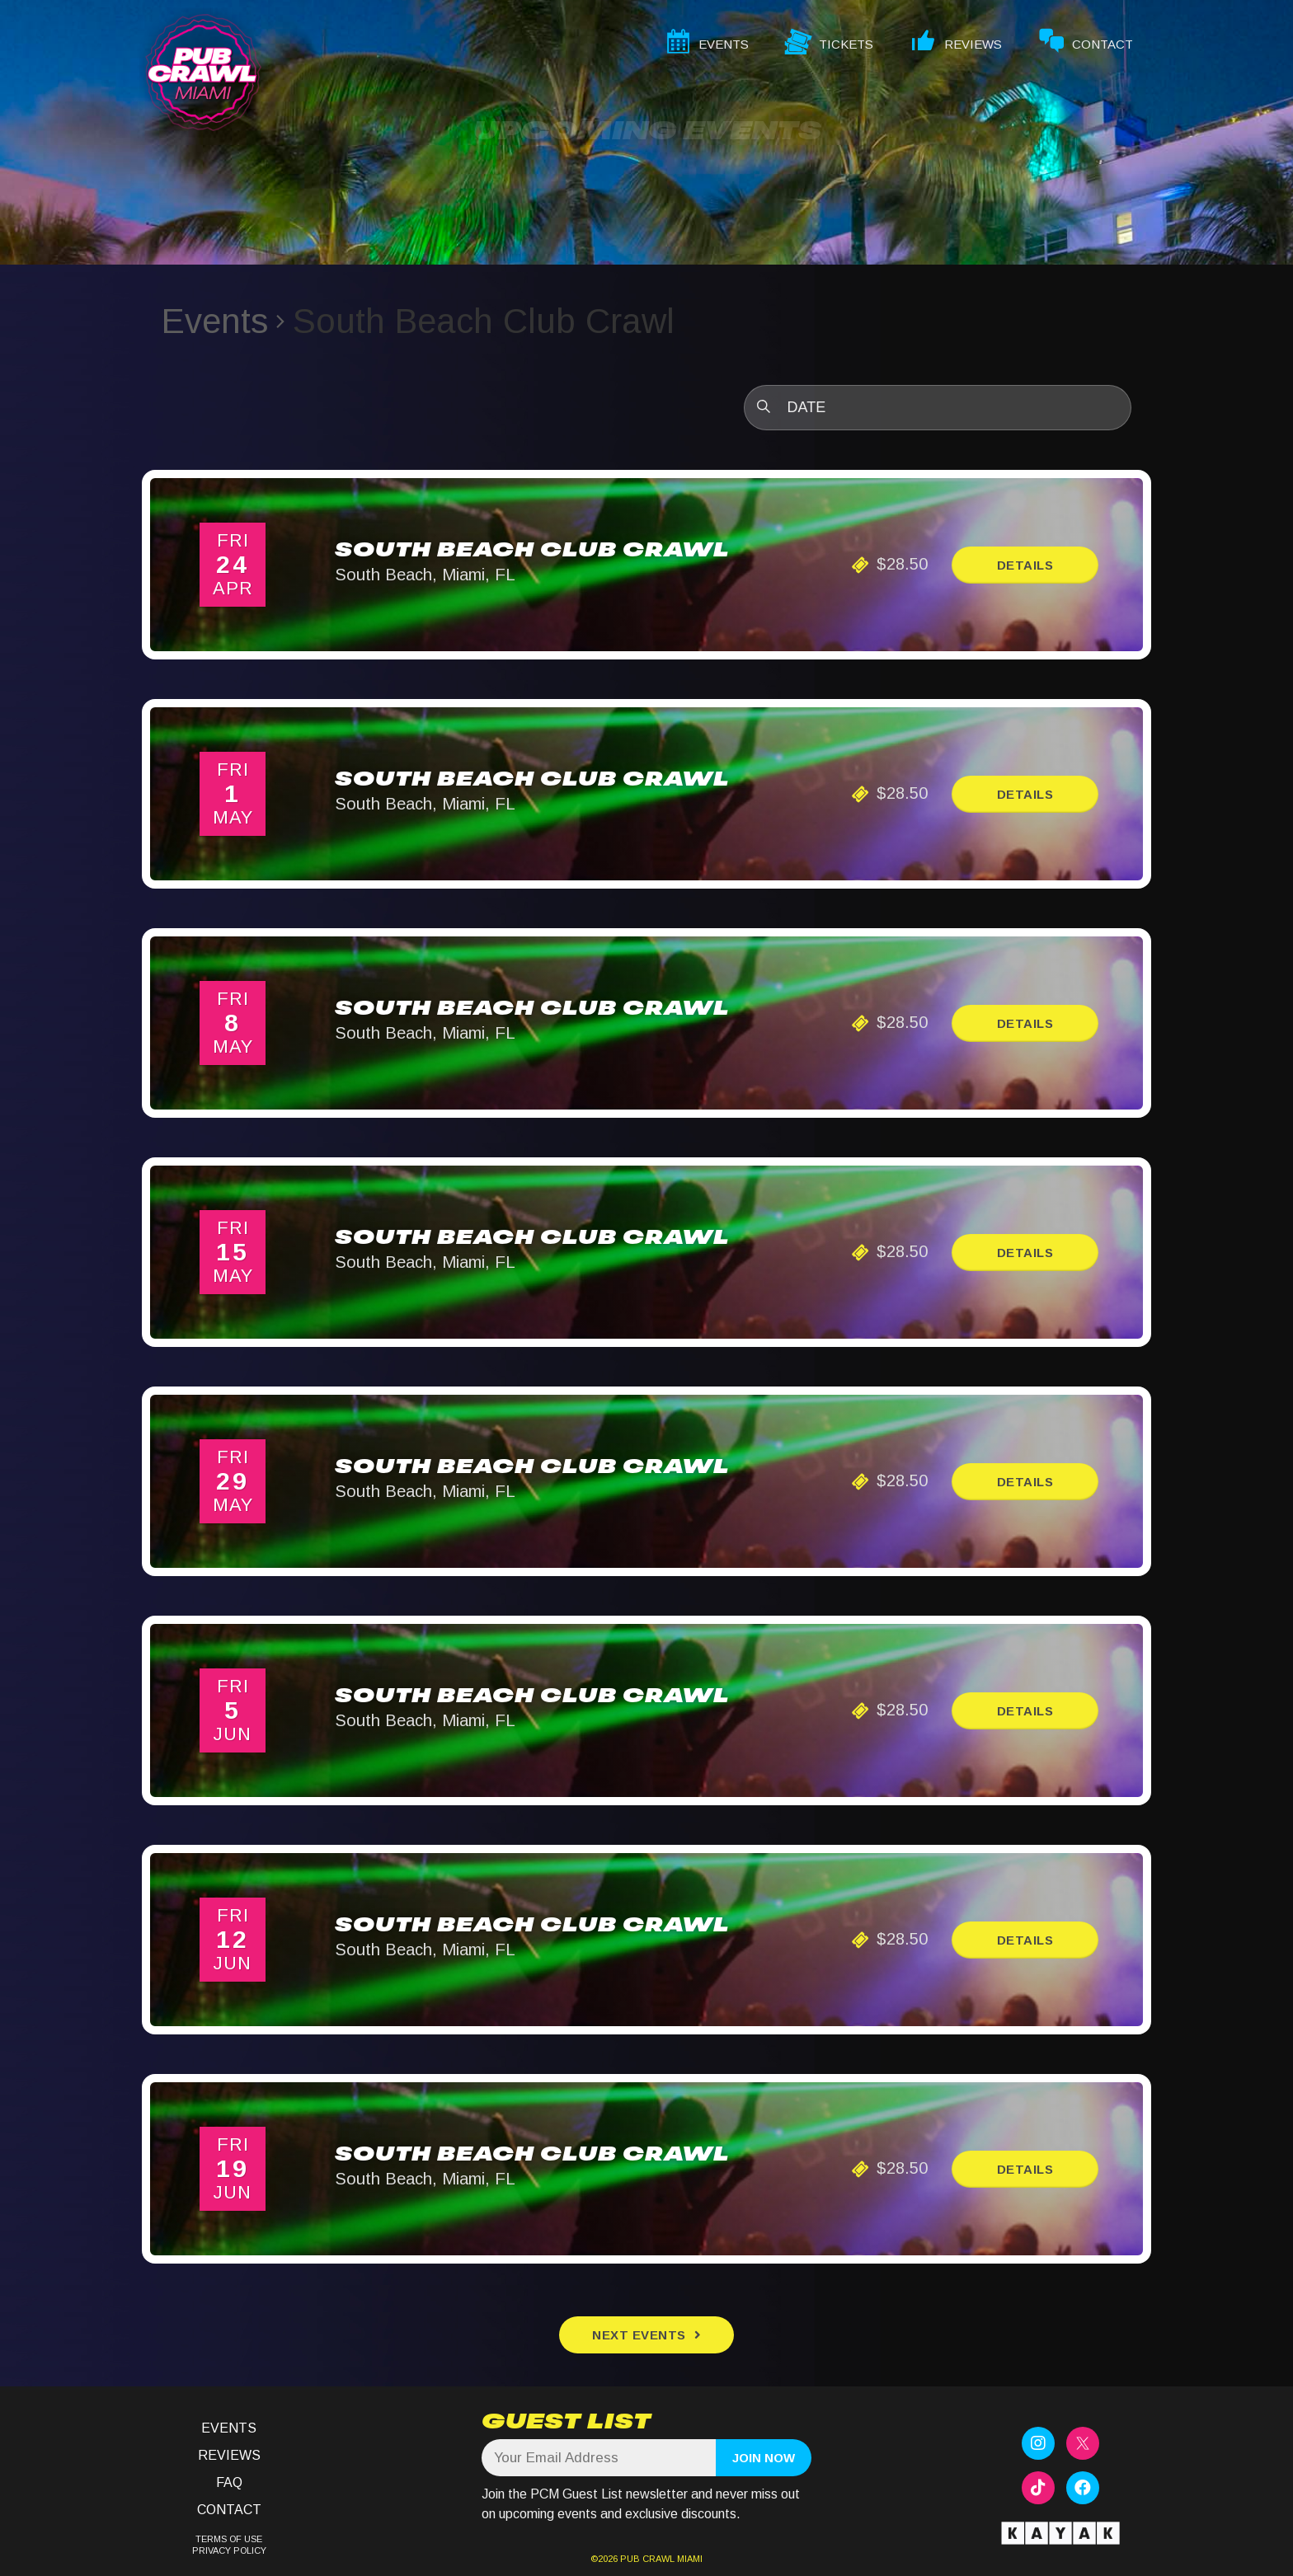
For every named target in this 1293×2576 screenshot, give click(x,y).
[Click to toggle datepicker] (937, 407)
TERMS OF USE (228, 2539)
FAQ (229, 2482)
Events (215, 321)
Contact (229, 2510)
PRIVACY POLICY (229, 2550)
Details (1025, 565)
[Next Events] (646, 2334)
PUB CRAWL (647, 2559)
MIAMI (689, 2559)
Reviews (229, 2455)
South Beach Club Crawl (532, 551)
